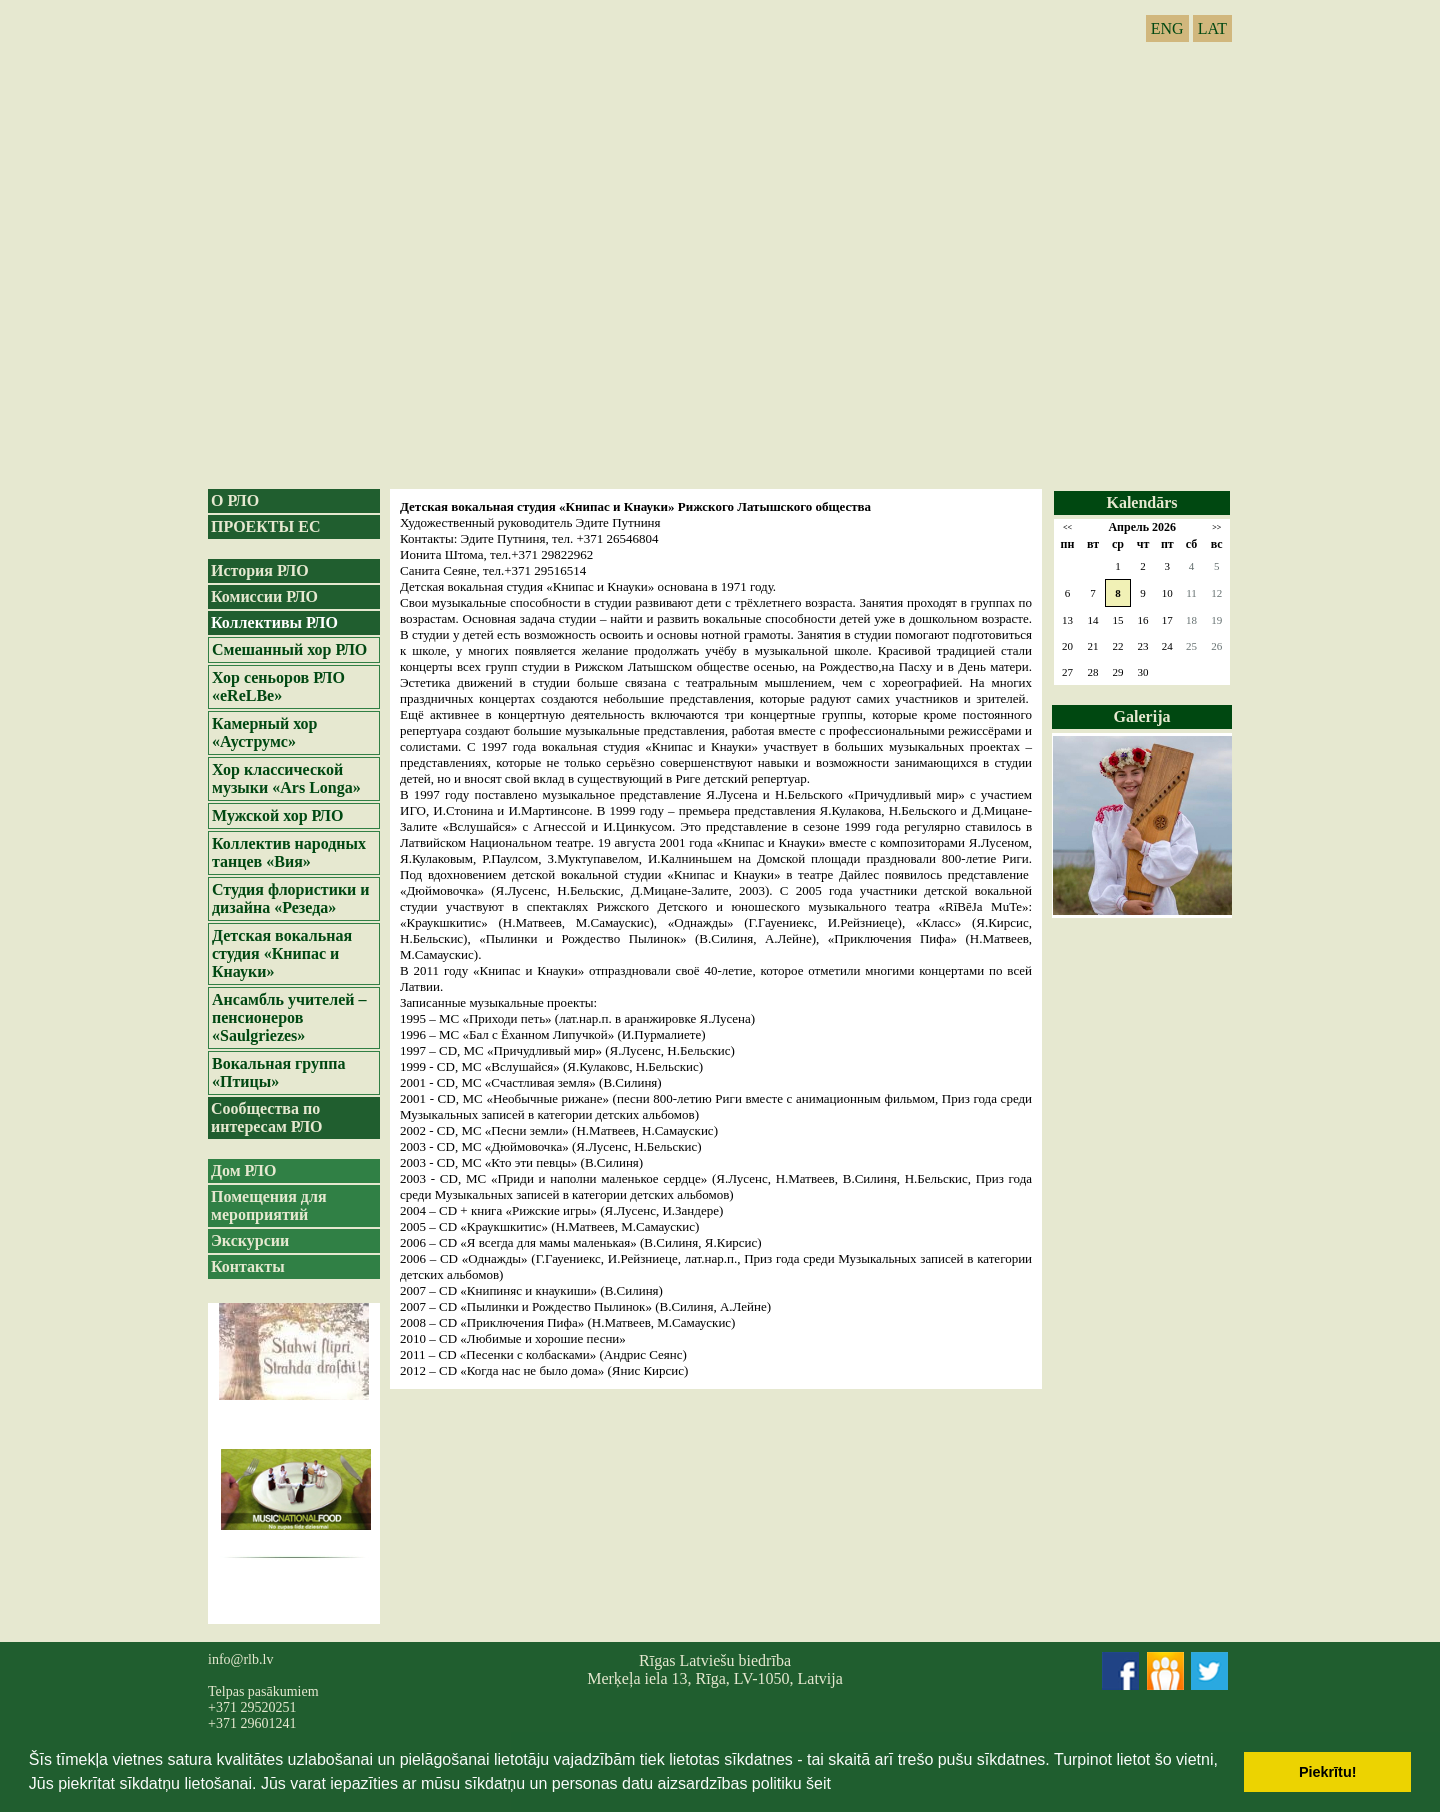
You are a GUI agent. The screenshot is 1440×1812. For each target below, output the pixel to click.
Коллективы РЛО (274, 622)
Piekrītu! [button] (1328, 1772)
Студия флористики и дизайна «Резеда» (291, 898)
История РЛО (260, 570)
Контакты (248, 1266)
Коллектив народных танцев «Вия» (289, 852)
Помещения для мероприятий (269, 1205)
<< (1067, 527)
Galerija (1142, 716)
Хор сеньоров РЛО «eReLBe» (278, 686)
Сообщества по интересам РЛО (267, 1117)
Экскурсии (250, 1240)
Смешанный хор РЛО (289, 649)
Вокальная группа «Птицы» (279, 1072)
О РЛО (235, 500)
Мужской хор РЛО (277, 815)
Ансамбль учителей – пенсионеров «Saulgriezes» (289, 1017)
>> (1216, 527)
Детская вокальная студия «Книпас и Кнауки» (282, 953)
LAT (1212, 28)
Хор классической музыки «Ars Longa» (286, 778)
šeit (818, 1783)
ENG (1167, 28)
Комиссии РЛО (264, 596)
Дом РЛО (243, 1170)
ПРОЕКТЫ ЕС (265, 526)
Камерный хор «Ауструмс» (265, 732)
